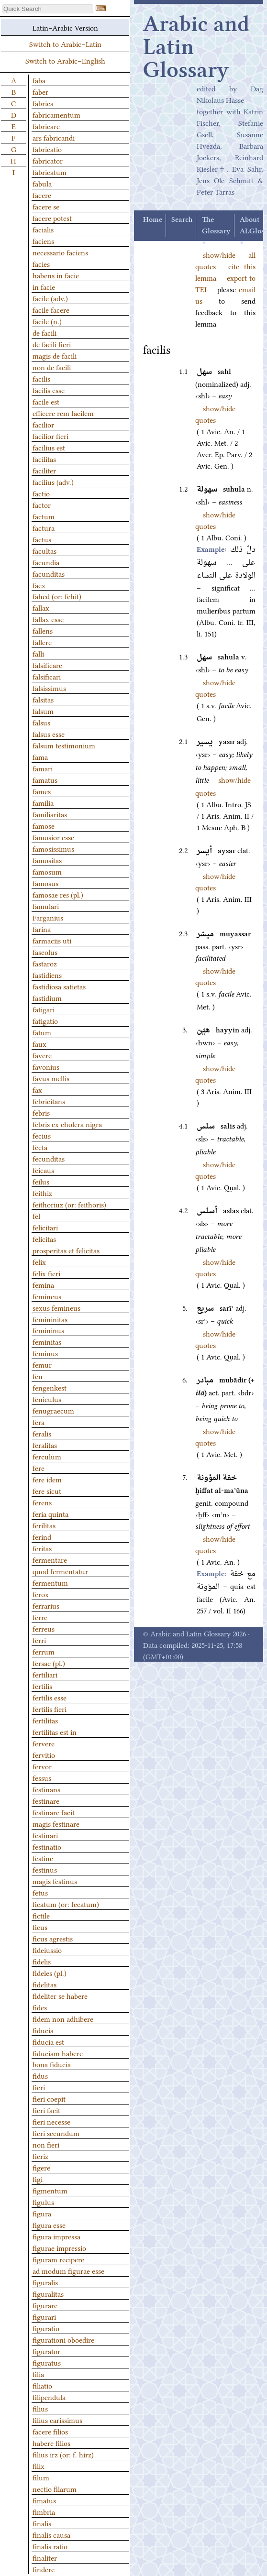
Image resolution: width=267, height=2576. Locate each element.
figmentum (50, 2190)
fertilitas (45, 1720)
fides (40, 2007)
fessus (42, 1777)
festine (43, 1858)
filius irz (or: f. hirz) (63, 2454)
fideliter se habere (60, 1995)
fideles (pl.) (50, 1972)
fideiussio (47, 1949)
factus (42, 539)
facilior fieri (50, 435)
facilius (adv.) (53, 481)
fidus (40, 2075)
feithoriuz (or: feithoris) (69, 1204)
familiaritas (50, 814)
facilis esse (49, 389)
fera (38, 1421)
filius (40, 2408)
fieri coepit (49, 2098)
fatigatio (45, 1020)
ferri (39, 1639)
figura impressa (56, 2236)
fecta (40, 1146)
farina (42, 928)
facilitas (44, 458)
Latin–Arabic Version (65, 27)
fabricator (48, 160)
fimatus (44, 2500)
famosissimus (53, 848)
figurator (46, 2351)
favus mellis (51, 1078)
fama (40, 756)
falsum (43, 710)
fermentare (50, 1559)
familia (43, 802)
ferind (42, 1536)
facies (41, 263)
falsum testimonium (64, 745)
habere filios (51, 2442)
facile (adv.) (50, 298)
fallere (42, 641)
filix (38, 2465)
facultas (44, 550)
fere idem (47, 1479)
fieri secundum (56, 2132)
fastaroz (45, 963)
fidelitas (44, 1984)
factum (44, 516)
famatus (45, 779)
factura (44, 527)
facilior (43, 424)
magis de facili (55, 355)
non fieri (46, 2144)
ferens (42, 1502)
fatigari (44, 1009)
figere (41, 2167)
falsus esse (49, 733)
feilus (41, 1181)
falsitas (43, 699)
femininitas (50, 1319)
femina (43, 1284)
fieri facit (46, 2110)
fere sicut (47, 1490)
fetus (40, 1892)
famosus (45, 882)
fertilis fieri (50, 1708)
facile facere (51, 309)
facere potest (52, 217)
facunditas (49, 573)
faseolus (45, 951)
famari (43, 768)
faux (39, 1043)
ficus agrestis (53, 1938)
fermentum (50, 1582)
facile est (46, 401)
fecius (42, 1135)
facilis (41, 378)
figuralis (45, 2282)
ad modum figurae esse (68, 2270)
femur (42, 1364)
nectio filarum (55, 2488)
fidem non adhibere (63, 2018)
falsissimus (49, 687)
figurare (45, 2305)
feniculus (47, 1398)
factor (42, 504)
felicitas (44, 1238)
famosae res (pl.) (58, 894)
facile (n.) (47, 321)
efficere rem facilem (63, 412)
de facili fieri (52, 344)
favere (42, 1055)
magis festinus (55, 1880)
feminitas (47, 1341)
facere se (46, 206)
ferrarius (46, 1605)
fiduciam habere (58, 2053)
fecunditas (49, 1158)
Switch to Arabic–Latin (65, 43)
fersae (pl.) (49, 1662)
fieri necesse (51, 2121)
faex (39, 585)
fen (38, 1375)
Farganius (48, 917)
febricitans (49, 1101)
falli (38, 653)
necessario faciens (60, 252)
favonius (46, 1066)
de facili (44, 332)
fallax (41, 607)
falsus (41, 722)
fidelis (42, 1961)
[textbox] (47, 8)
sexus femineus (56, 1307)
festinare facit (54, 1812)
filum (41, 2477)
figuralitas (48, 2293)
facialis (43, 229)
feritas (42, 1548)
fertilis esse (50, 1697)
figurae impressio (59, 2247)
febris (41, 1112)
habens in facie (56, 275)
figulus (43, 2201)
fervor (42, 1766)
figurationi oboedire (63, 2339)
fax (37, 1089)
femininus (48, 1330)
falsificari (47, 676)
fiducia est (48, 2041)
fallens (43, 630)
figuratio (46, 2328)
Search (181, 220)
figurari (44, 2316)
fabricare (46, 126)
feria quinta (50, 1513)
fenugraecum (53, 1410)
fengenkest (50, 1387)
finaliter (45, 2557)
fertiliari (45, 1674)
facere (42, 194)
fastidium (47, 997)
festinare (46, 1800)
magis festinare (56, 1823)
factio (41, 493)
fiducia (43, 2030)
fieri (39, 2087)
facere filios (50, 2431)
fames (42, 791)
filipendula (49, 2396)
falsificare (47, 664)
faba (39, 80)
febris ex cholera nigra (67, 1123)
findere (44, 2569)
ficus (40, 1926)
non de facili (52, 367)
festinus (45, 1869)
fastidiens (47, 974)
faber (40, 91)
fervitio (44, 1754)
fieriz (40, 2155)
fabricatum (50, 171)
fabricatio (47, 148)
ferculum (47, 1456)
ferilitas (44, 1525)
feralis (42, 1433)
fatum (42, 1032)
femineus (47, 1296)
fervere (44, 1743)
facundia (46, 562)
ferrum (44, 1651)
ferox (41, 1594)
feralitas (45, 1444)
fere (38, 1467)
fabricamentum (56, 114)
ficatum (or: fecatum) (66, 1903)
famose (44, 825)
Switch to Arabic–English (65, 60)
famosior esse (53, 837)
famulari (46, 905)
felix (39, 1261)
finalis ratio (50, 2546)
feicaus (43, 1169)
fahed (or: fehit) (57, 596)
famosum (47, 871)
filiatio (42, 2385)
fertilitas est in (55, 1731)
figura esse (49, 2224)
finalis (42, 2523)
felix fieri (46, 1273)
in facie (44, 286)
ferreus (44, 1628)
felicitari (45, 1227)
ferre (40, 1616)
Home (152, 220)
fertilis (42, 1685)
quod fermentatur (60, 1571)
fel (36, 1215)
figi (38, 2178)
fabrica (43, 103)
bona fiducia (52, 2064)
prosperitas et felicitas (66, 1250)
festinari (45, 1835)
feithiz (42, 1192)
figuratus (47, 2362)
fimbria (44, 2511)
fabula (42, 183)
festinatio (47, 1846)
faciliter (44, 470)
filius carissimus (57, 2419)
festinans (46, 1789)
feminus (45, 1353)
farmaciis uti (52, 940)
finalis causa (51, 2534)
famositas (47, 860)
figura (42, 2213)
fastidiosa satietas (59, 986)
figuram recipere (58, 2259)
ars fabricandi (54, 137)
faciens (43, 240)
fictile (41, 1915)
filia (38, 2373)
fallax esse (48, 619)
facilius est (49, 447)
